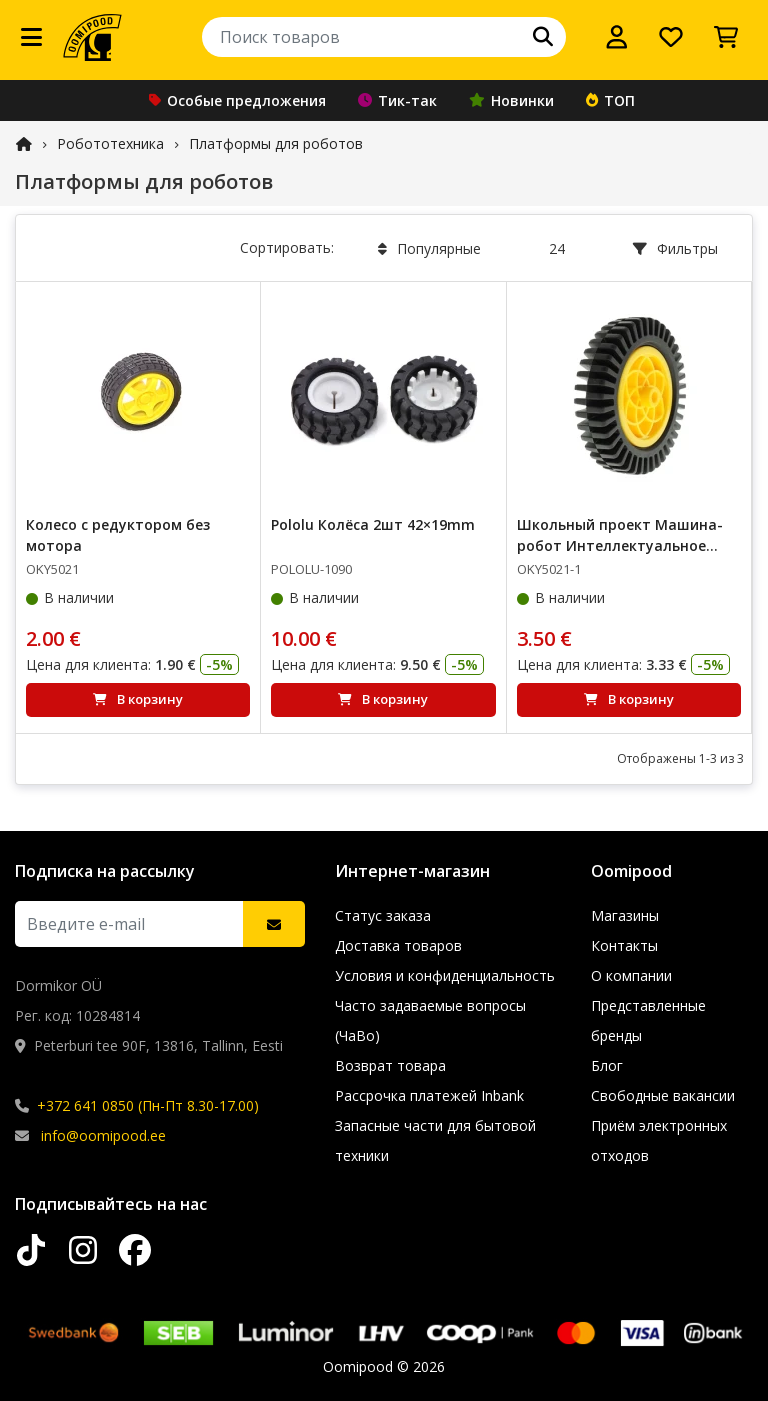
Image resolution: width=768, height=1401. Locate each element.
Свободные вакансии (663, 1095)
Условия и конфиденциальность (445, 975)
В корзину (138, 699)
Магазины (625, 915)
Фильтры (675, 248)
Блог (607, 1065)
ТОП (610, 100)
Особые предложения (237, 100)
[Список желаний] (671, 37)
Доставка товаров (398, 945)
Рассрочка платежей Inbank (429, 1095)
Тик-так (397, 100)
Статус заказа (383, 915)
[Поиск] (543, 37)
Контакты (624, 945)
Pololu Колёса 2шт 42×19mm (373, 524)
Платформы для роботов (276, 143)
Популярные (429, 248)
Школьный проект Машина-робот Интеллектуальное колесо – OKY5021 (620, 545)
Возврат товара (390, 1065)
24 (557, 248)
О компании (631, 975)
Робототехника (110, 143)
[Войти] (617, 37)
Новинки (511, 100)
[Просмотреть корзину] (726, 37)
